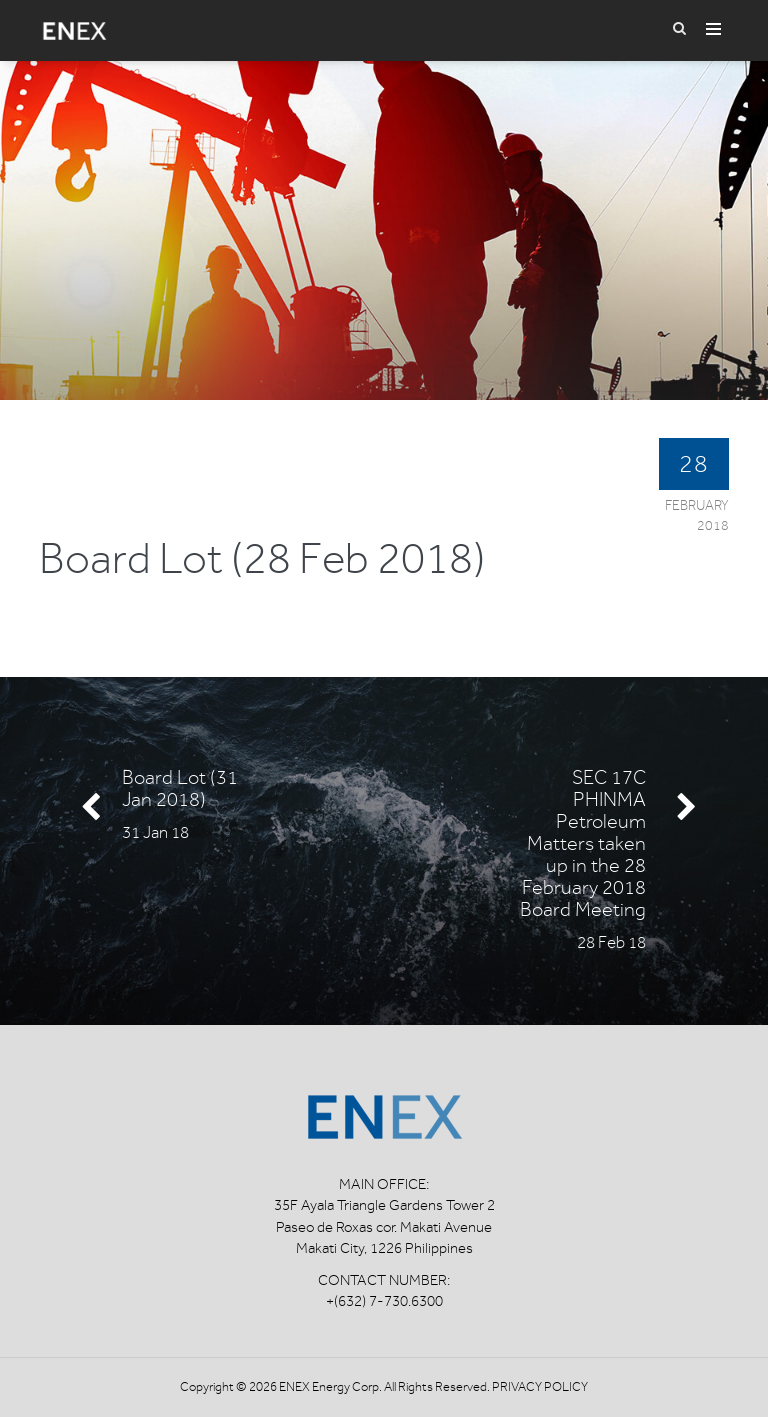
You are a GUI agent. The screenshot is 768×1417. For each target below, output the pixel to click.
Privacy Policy (540, 1386)
